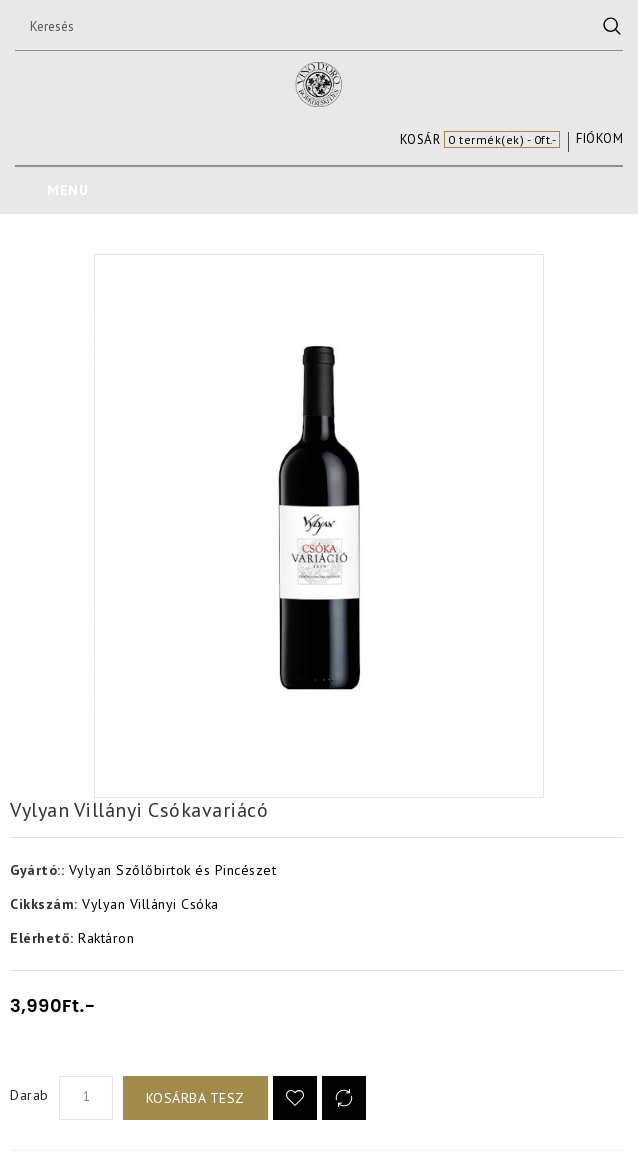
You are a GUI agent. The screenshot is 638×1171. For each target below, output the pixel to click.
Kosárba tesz (195, 1098)
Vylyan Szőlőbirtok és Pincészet (173, 870)
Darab (29, 1095)
